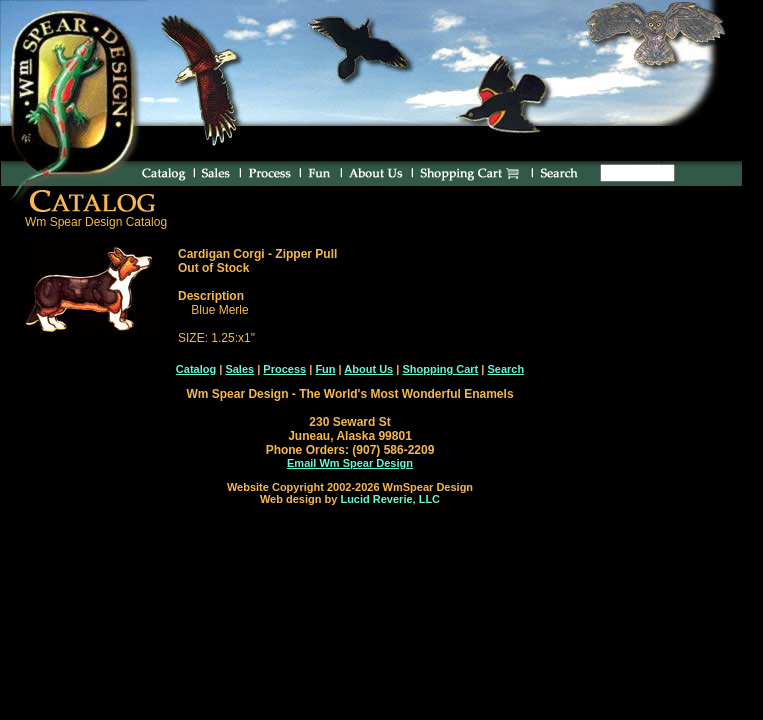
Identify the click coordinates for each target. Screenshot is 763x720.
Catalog (196, 369)
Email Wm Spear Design (350, 463)
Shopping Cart (440, 369)
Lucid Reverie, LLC (390, 499)
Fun (325, 369)
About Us (368, 369)
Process (284, 369)
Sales (239, 369)
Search (505, 369)
